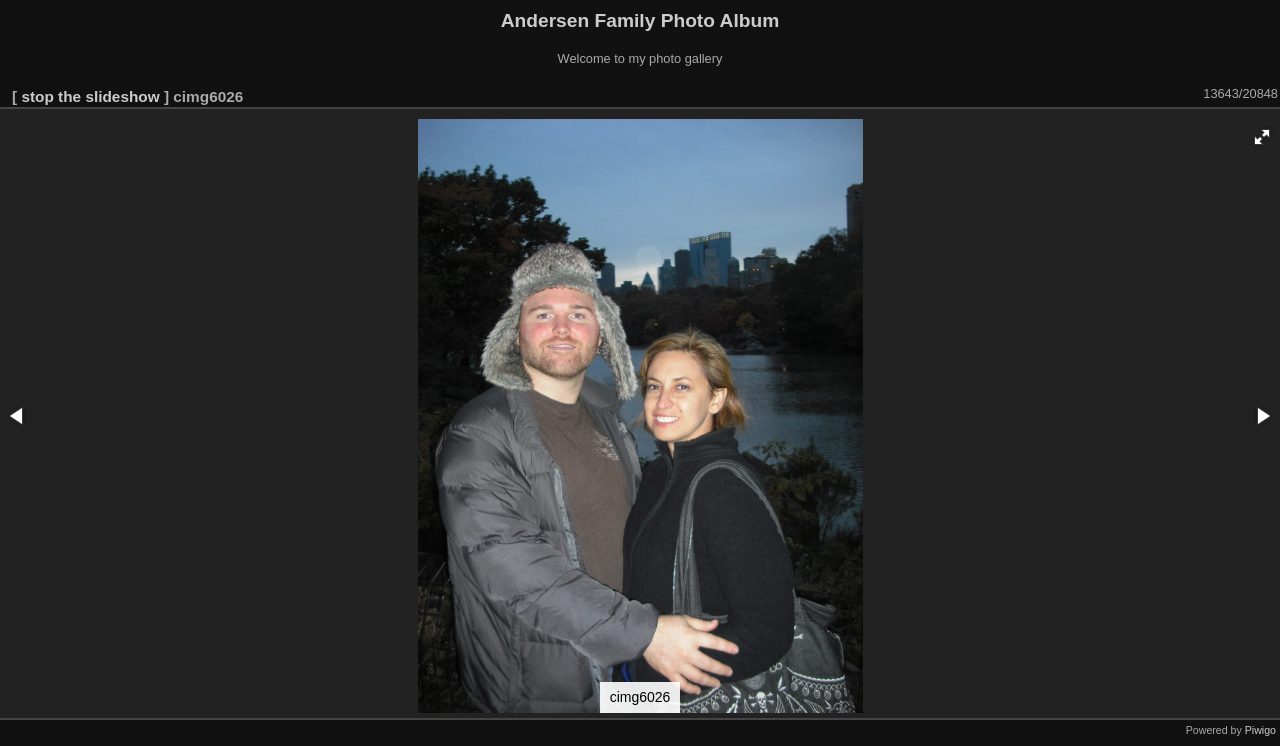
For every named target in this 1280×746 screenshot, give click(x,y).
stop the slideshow (90, 96)
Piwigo (1260, 730)
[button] (1262, 137)
